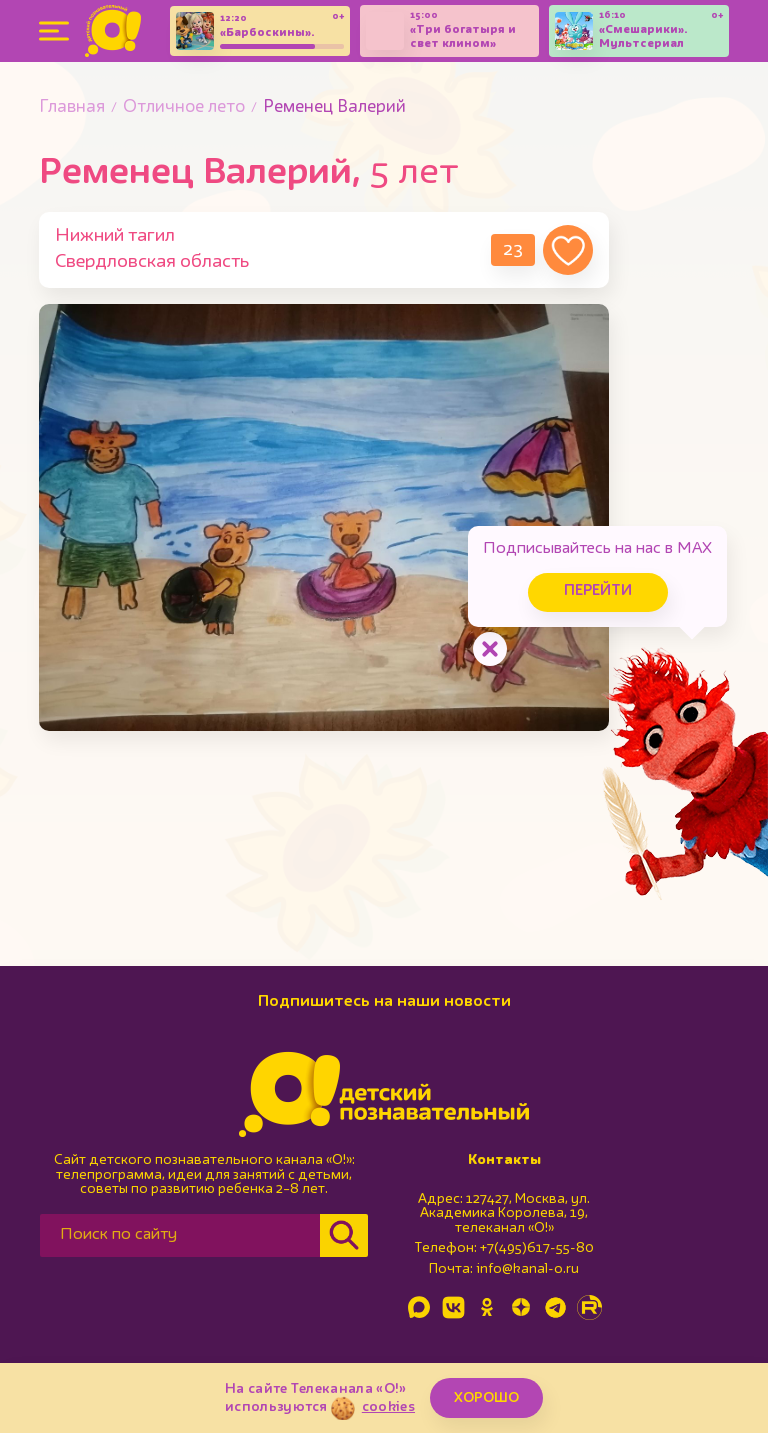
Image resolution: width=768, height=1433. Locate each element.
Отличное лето (184, 107)
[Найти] (344, 1235)
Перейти (598, 591)
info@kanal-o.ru (527, 1269)
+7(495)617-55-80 (537, 1248)
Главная (72, 107)
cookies (388, 1407)
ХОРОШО (486, 1398)
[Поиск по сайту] (180, 1235)
